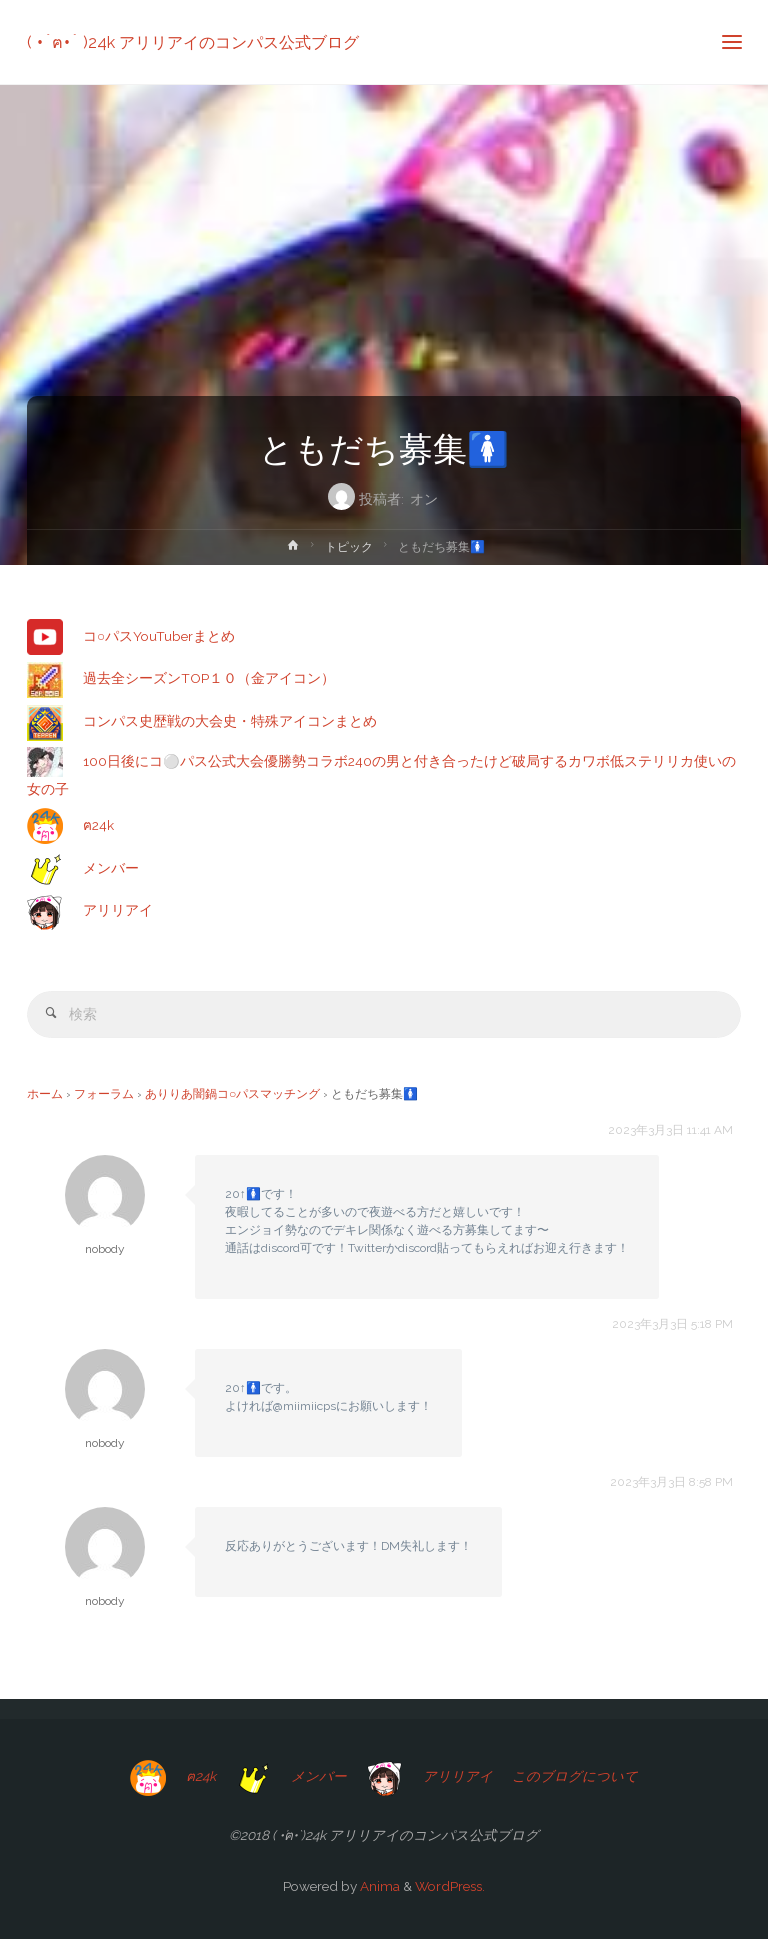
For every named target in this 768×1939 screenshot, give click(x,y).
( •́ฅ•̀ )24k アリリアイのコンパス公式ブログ (193, 41)
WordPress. (450, 1886)
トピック (349, 547)
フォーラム (104, 1094)
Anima (378, 1886)
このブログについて (575, 1776)
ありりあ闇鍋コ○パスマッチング (232, 1094)
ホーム (45, 1094)
